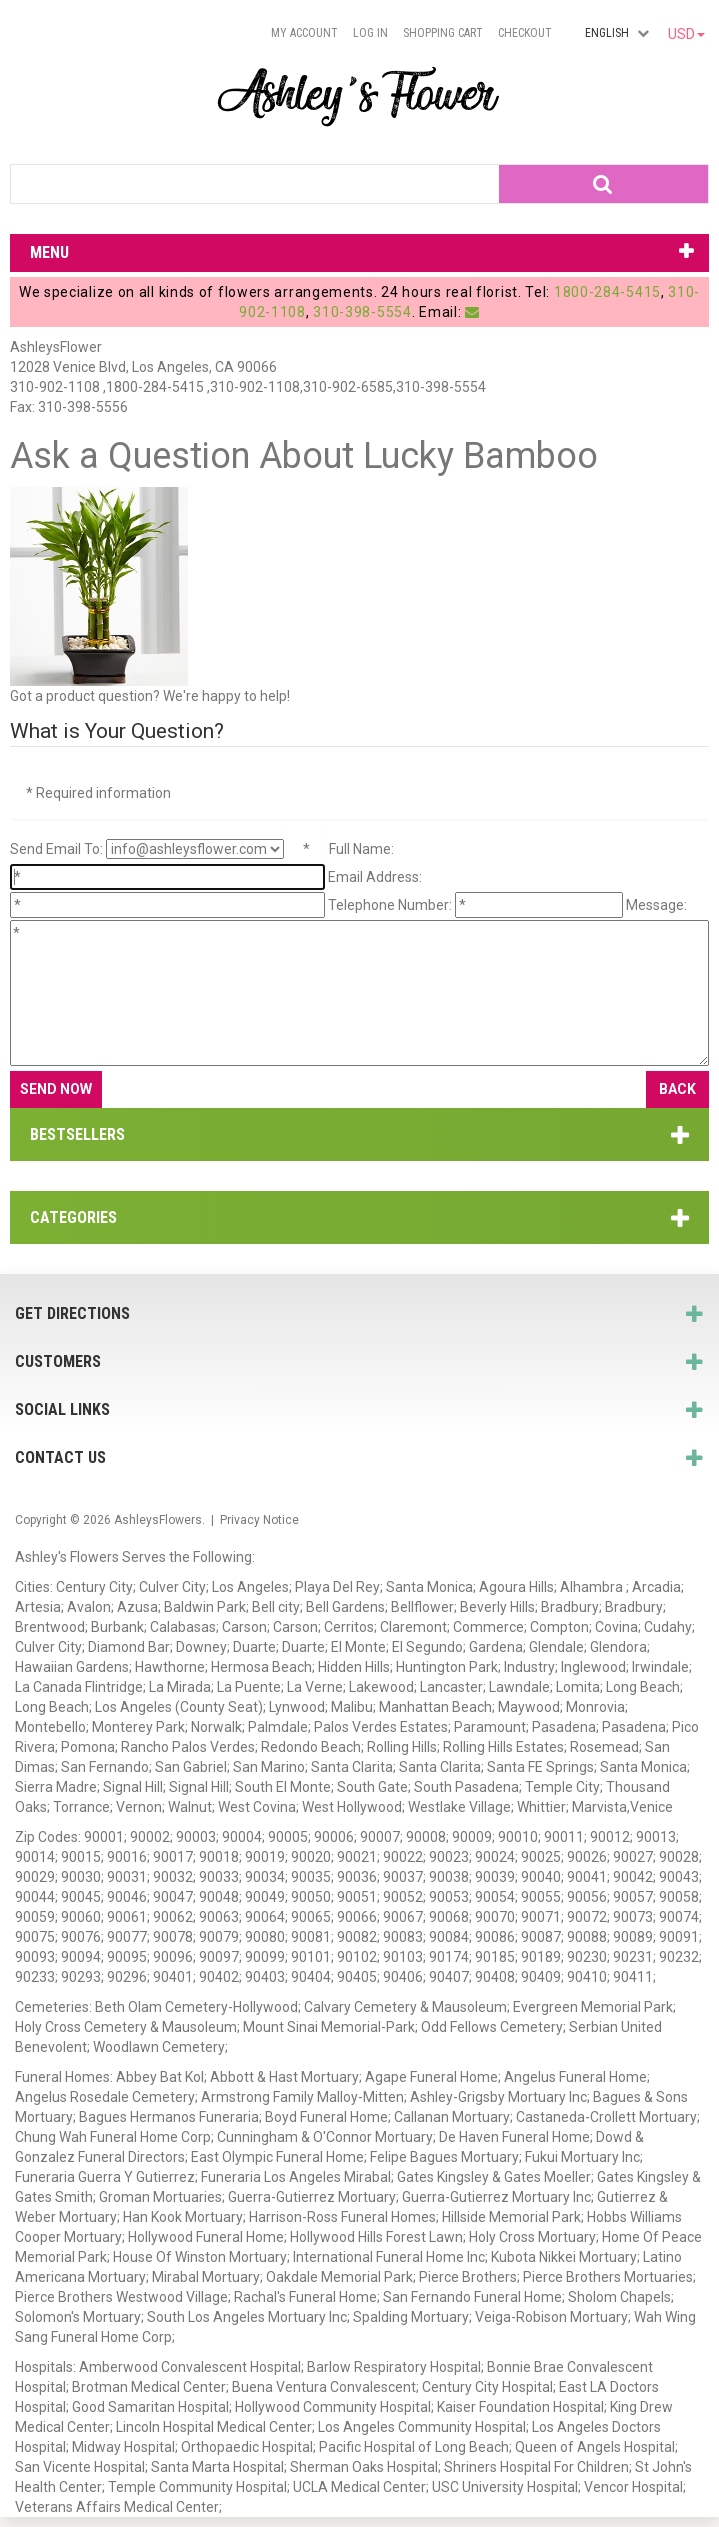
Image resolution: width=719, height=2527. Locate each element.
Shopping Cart (443, 33)
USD (686, 34)
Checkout (525, 33)
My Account (304, 33)
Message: (656, 905)
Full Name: (361, 849)
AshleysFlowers (158, 1520)
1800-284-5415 (607, 292)
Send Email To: (56, 849)
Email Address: (375, 877)
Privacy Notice (259, 1520)
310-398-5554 (362, 312)
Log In (370, 33)
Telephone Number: (390, 905)
